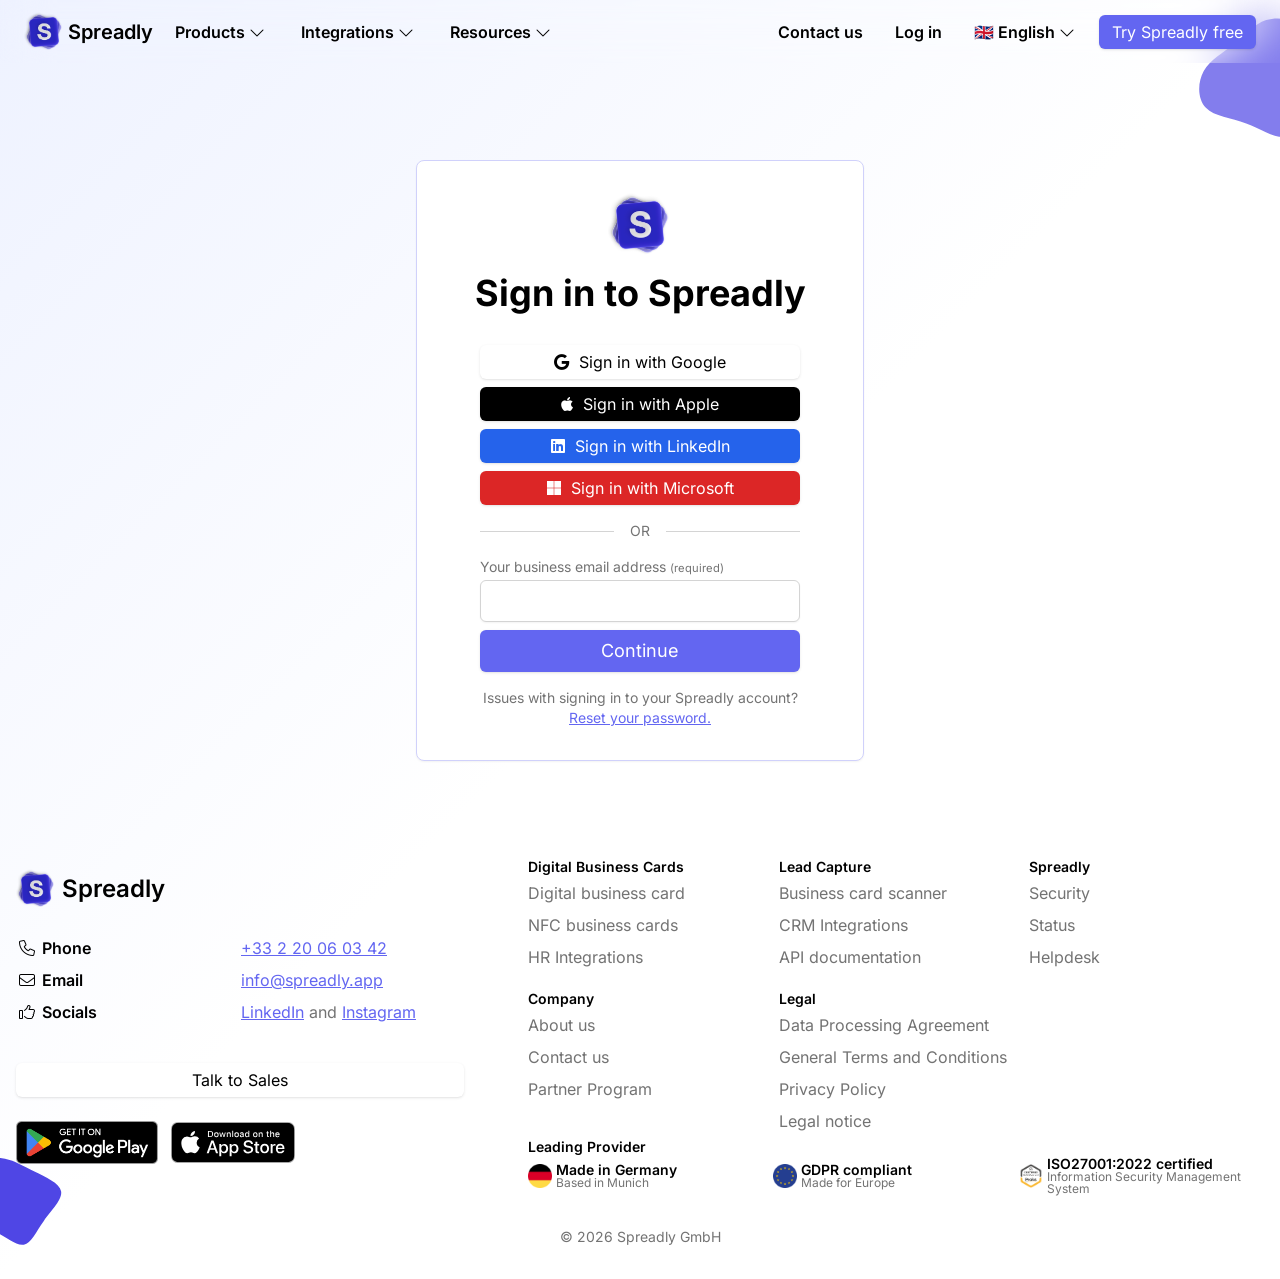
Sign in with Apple (640, 404)
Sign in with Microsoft (640, 488)
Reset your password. (640, 717)
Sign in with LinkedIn (640, 446)
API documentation (850, 957)
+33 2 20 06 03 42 (314, 948)
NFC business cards (603, 925)
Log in (918, 32)
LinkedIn (272, 1012)
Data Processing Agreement (884, 1025)
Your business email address (602, 566)
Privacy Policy (832, 1089)
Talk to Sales (240, 1080)
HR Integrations (585, 957)
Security (1059, 893)
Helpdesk (1064, 957)
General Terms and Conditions (893, 1057)
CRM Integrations (843, 925)
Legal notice (825, 1121)
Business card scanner (863, 893)
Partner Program (590, 1089)
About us (561, 1025)
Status (1052, 925)
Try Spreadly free (1177, 32)
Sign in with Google (640, 362)
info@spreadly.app (312, 980)
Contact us (820, 32)
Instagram (379, 1012)
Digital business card (606, 893)
